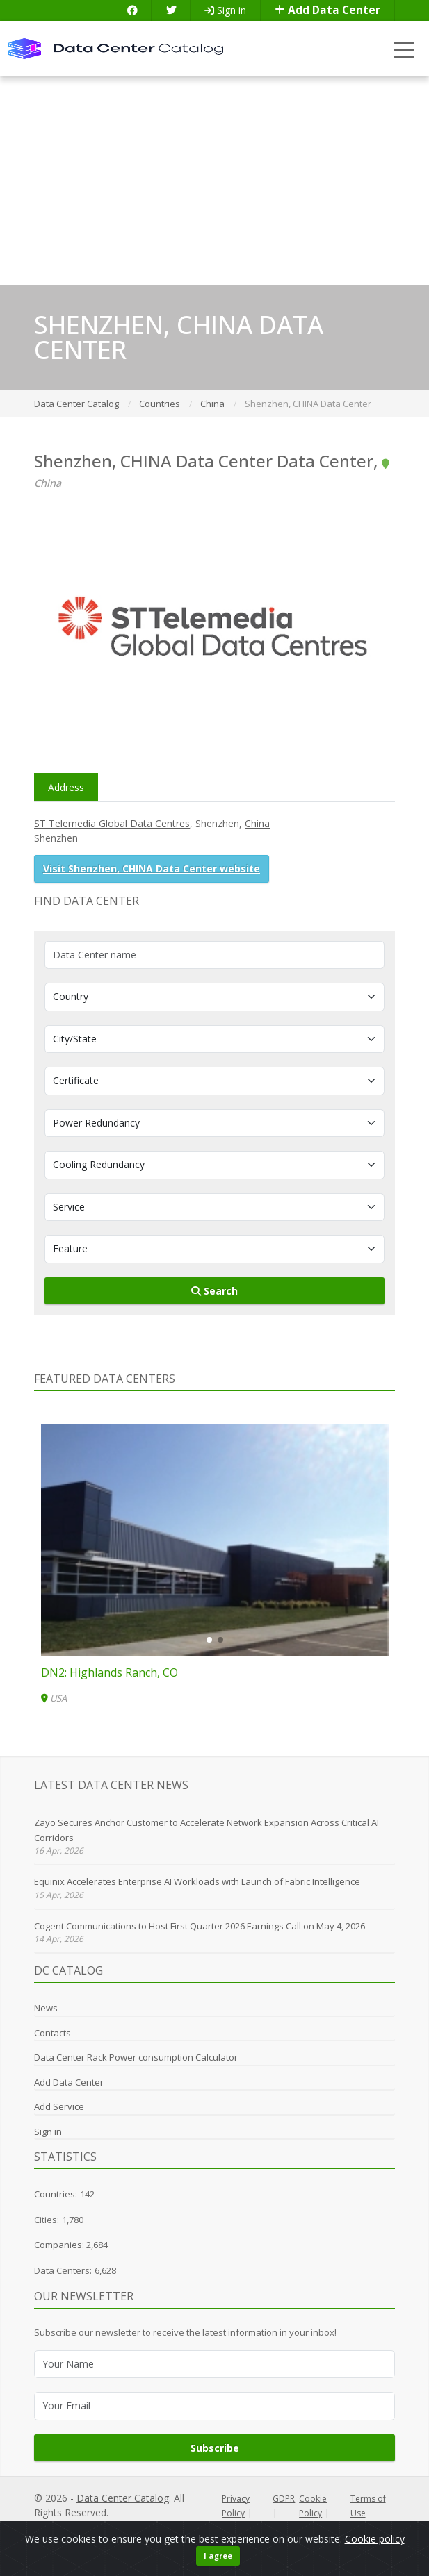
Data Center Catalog (122, 2497)
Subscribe (215, 2447)
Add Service (59, 2106)
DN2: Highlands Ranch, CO (109, 1672)
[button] (209, 1640)
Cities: (46, 2219)
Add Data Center (327, 10)
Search (214, 1290)
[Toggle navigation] (404, 49)
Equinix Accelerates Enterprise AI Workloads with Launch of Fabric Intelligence (197, 1881)
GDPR (284, 2498)
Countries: (55, 2194)
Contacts (52, 2033)
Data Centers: (63, 2270)
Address (66, 787)
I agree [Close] (218, 2555)
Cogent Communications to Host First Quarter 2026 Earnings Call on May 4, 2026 (199, 1926)
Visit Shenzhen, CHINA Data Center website (151, 868)
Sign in (225, 10)
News (46, 2008)
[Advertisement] (214, 180)
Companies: (60, 2244)
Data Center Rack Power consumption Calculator (136, 2057)
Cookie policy (375, 2538)
